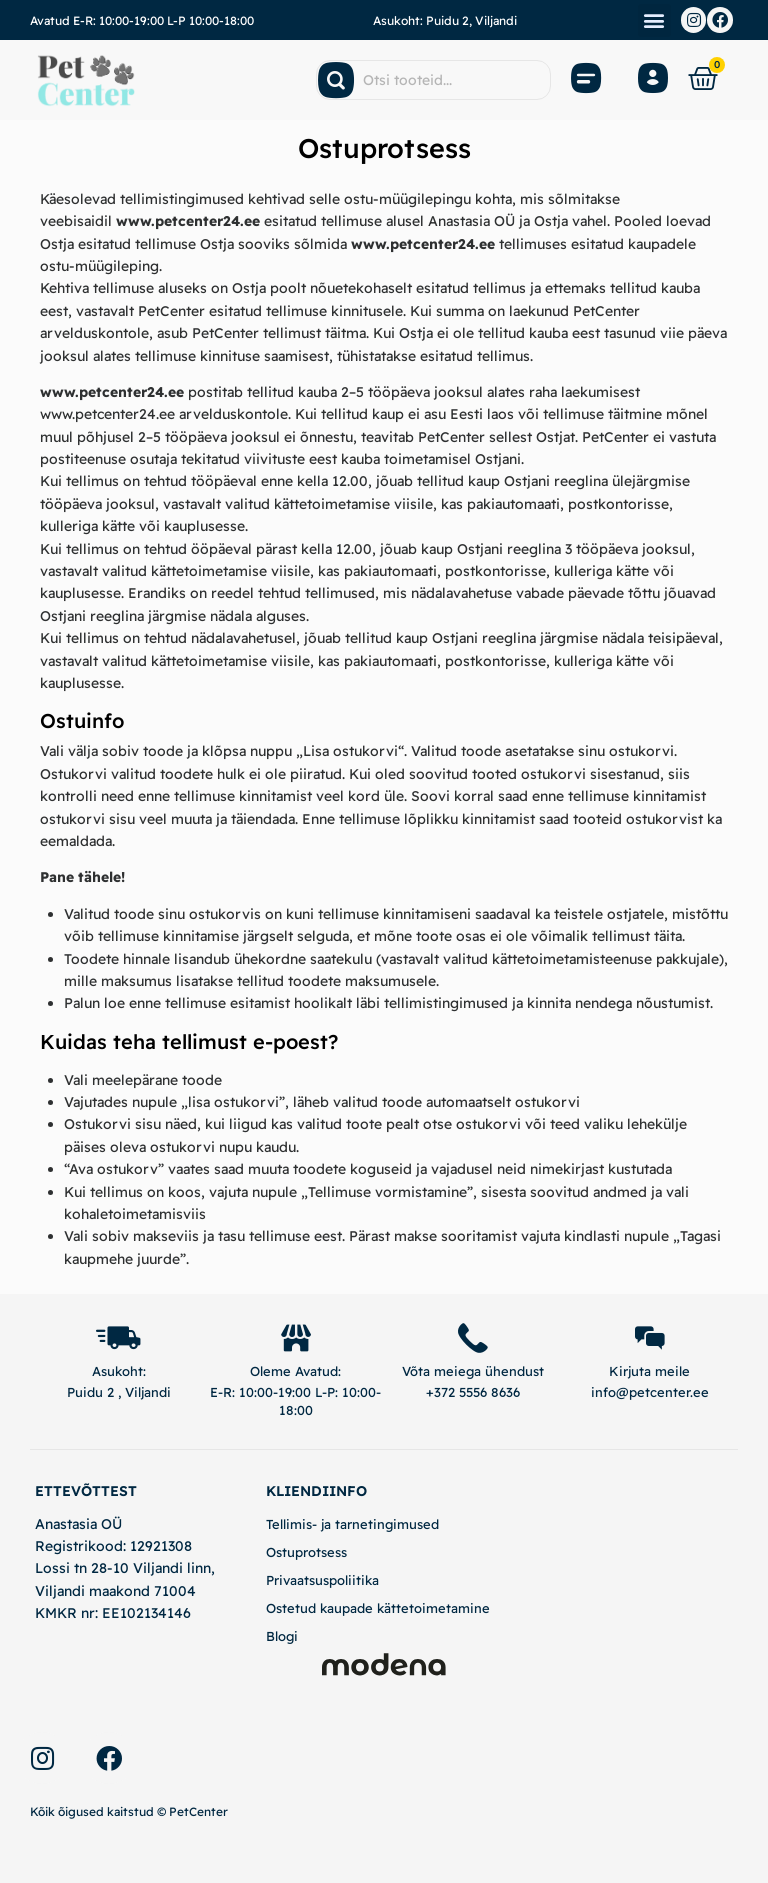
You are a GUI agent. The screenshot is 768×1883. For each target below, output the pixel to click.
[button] (654, 20)
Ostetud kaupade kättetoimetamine (378, 1608)
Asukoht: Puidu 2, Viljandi (445, 20)
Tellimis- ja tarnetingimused (352, 1524)
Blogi (282, 1637)
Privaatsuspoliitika (322, 1580)
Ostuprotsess (306, 1552)
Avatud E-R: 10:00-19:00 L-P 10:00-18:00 (142, 20)
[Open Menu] (586, 80)
